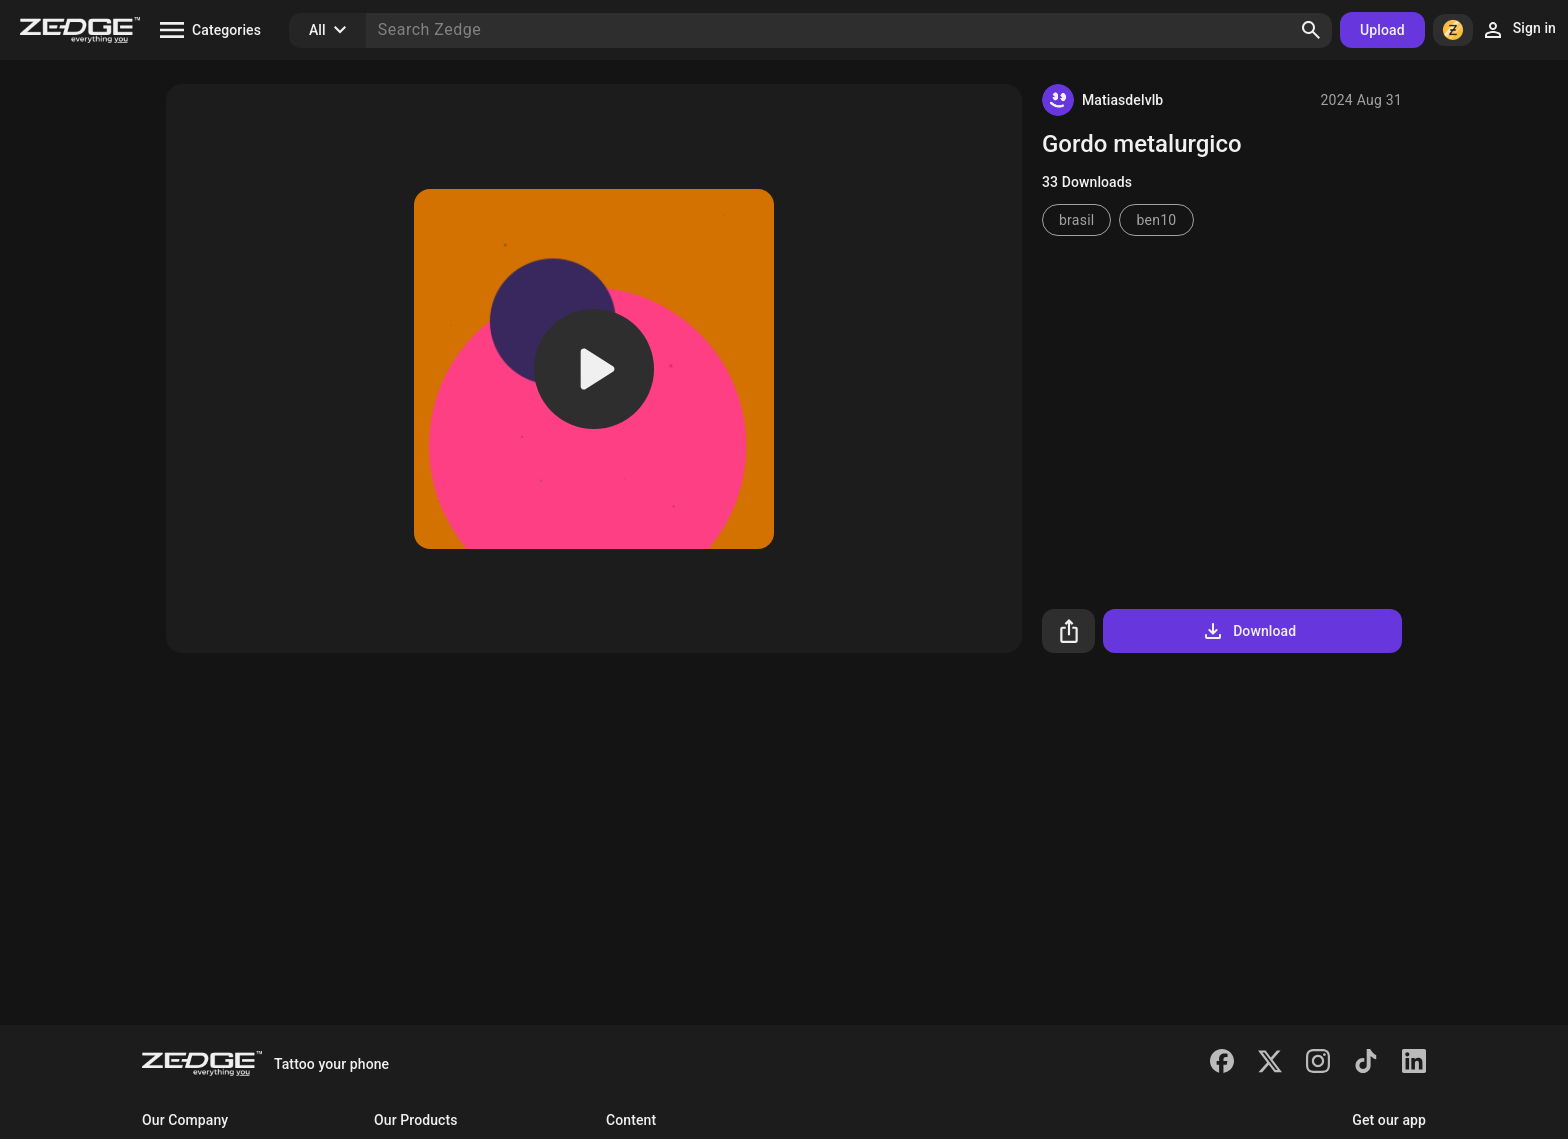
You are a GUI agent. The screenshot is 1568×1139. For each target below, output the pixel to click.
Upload (1382, 30)
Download (1248, 631)
